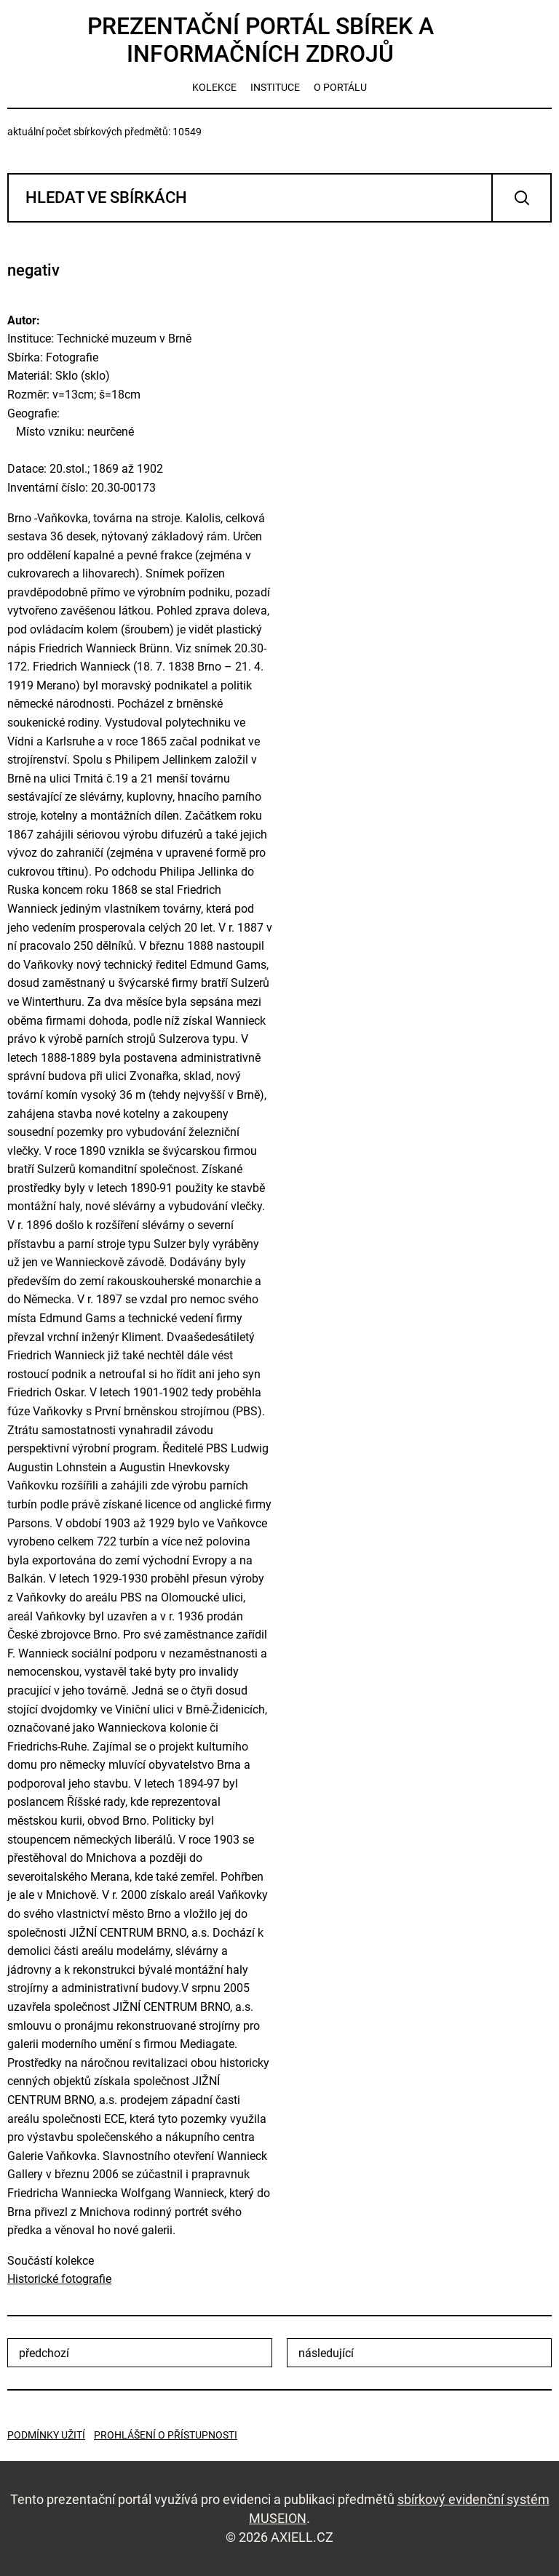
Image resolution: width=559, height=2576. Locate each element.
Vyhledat (521, 198)
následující (326, 2353)
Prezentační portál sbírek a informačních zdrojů (260, 40)
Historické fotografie (59, 2279)
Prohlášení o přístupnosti (165, 2435)
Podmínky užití (46, 2435)
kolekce (214, 87)
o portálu (340, 87)
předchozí (44, 2353)
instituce (275, 87)
